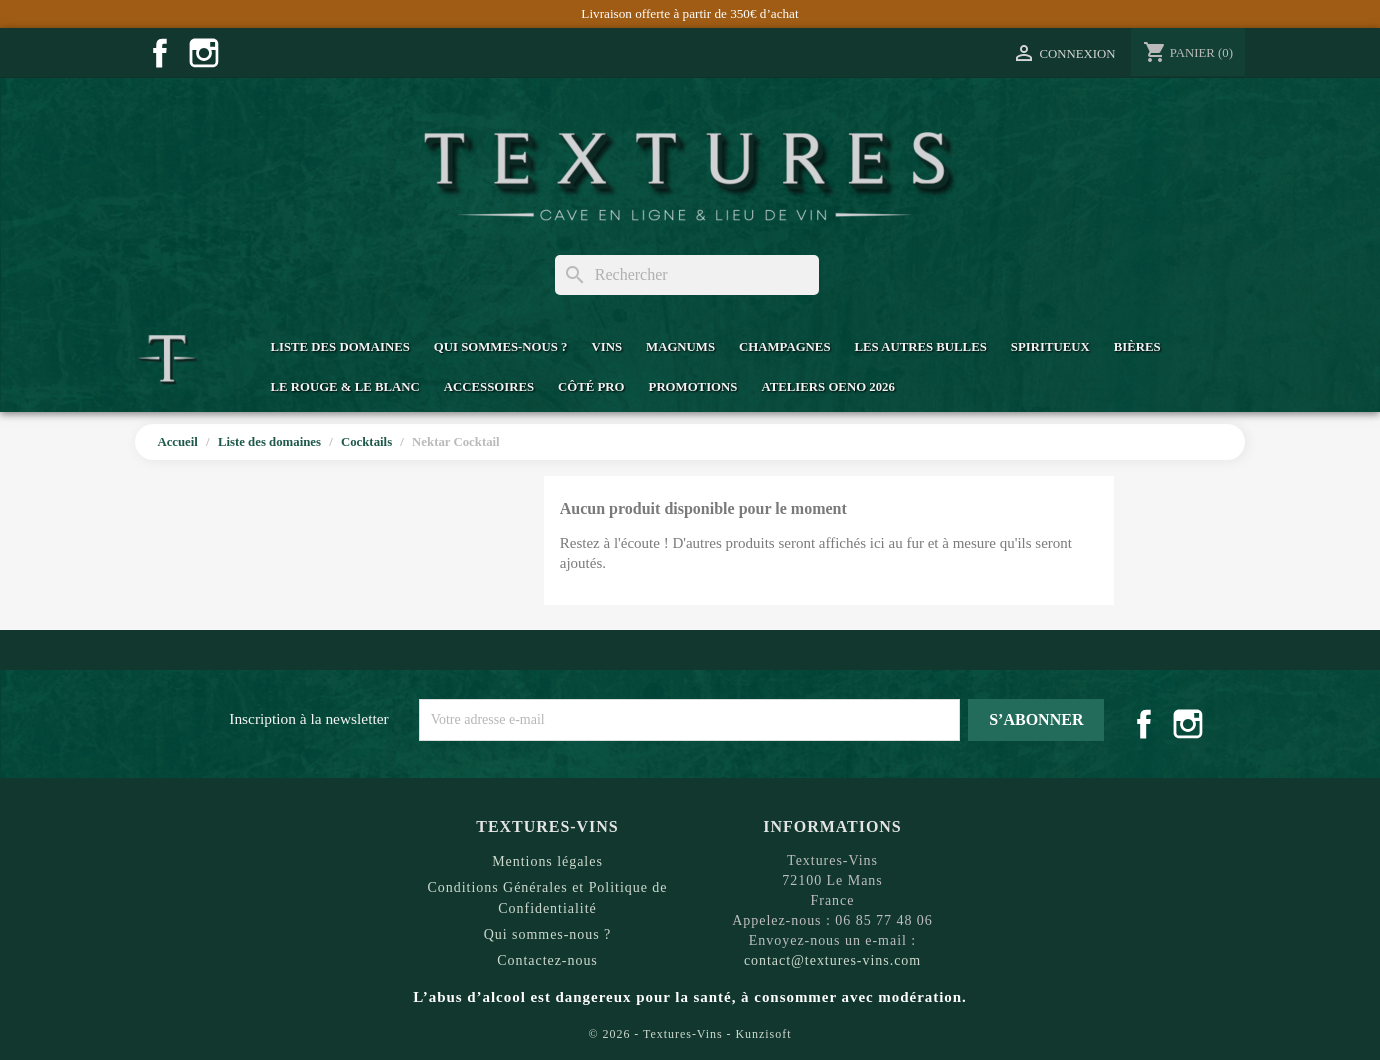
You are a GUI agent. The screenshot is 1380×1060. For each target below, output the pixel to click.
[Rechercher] (687, 275)
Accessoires (489, 387)
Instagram (204, 53)
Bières (1137, 347)
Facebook (160, 53)
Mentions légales (547, 861)
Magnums (680, 347)
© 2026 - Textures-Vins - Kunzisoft (690, 1034)
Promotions (693, 387)
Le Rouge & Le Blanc (344, 387)
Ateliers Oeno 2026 (827, 387)
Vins (606, 347)
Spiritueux (1050, 347)
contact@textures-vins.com (832, 960)
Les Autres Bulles (921, 347)
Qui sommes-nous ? (501, 347)
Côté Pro (591, 387)
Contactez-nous (547, 960)
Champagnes (784, 347)
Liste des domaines (339, 347)
